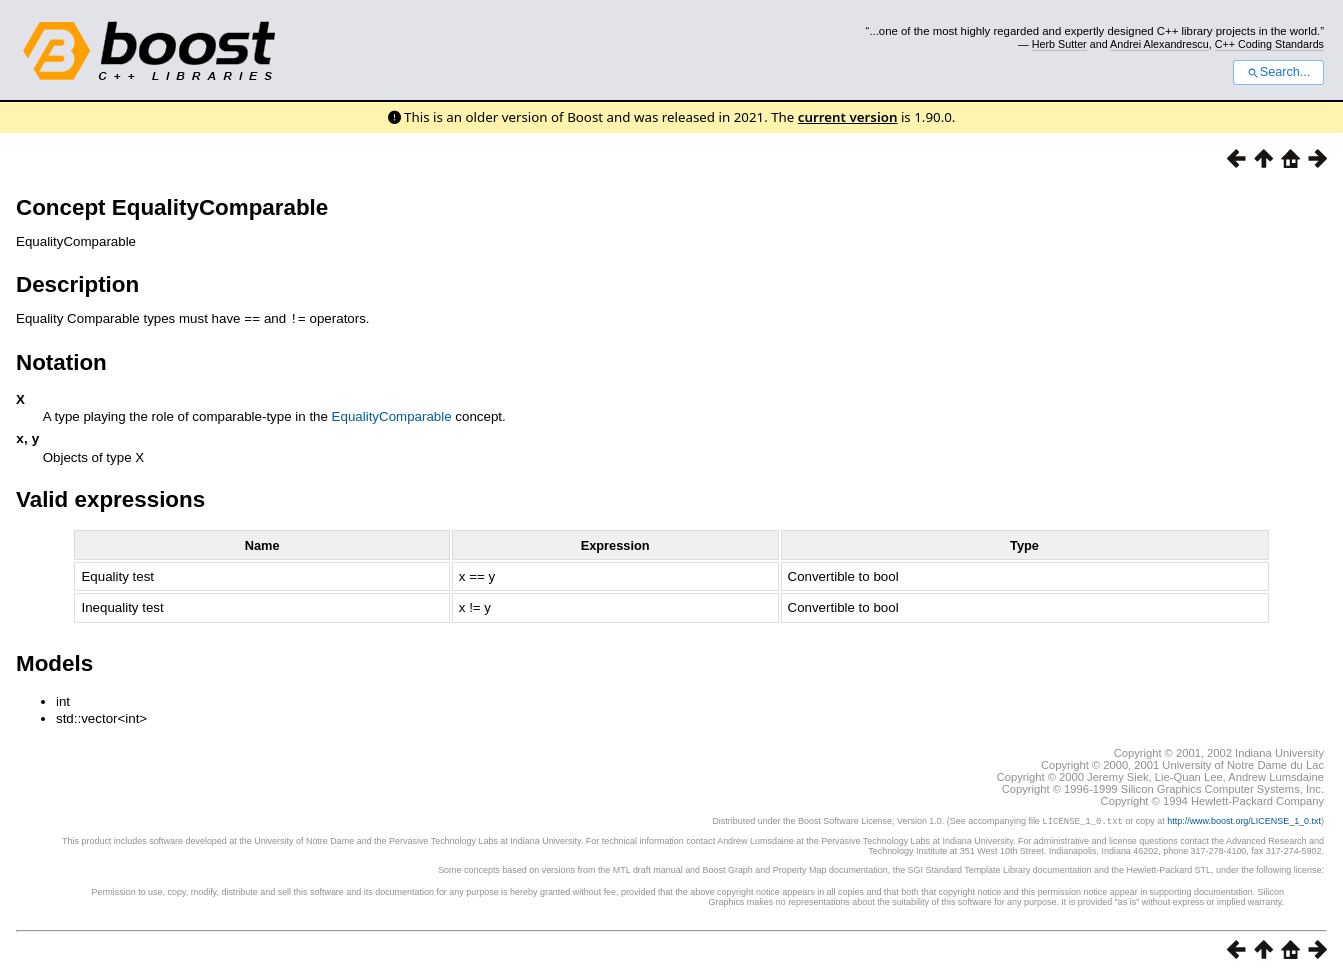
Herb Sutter (1059, 44)
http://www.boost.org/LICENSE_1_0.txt (1244, 822)
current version (848, 117)
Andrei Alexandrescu (1159, 44)
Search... (1278, 72)
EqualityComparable (392, 415)
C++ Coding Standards (1269, 44)
